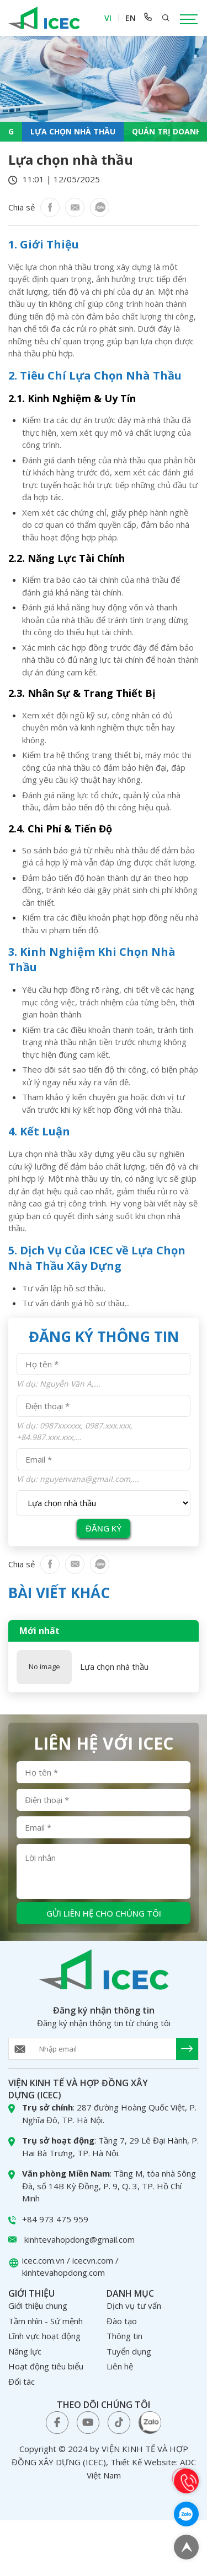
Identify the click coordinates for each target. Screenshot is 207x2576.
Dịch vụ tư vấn (134, 2305)
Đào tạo (122, 2320)
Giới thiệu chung (37, 2305)
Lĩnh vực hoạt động (44, 2335)
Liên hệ (120, 2366)
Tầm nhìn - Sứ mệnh (45, 2320)
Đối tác (21, 2381)
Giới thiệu (31, 2293)
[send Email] (187, 2049)
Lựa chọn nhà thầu (114, 1667)
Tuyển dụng (129, 2351)
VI (108, 18)
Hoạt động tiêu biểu (45, 2366)
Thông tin (124, 2335)
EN (130, 18)
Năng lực (24, 2351)
